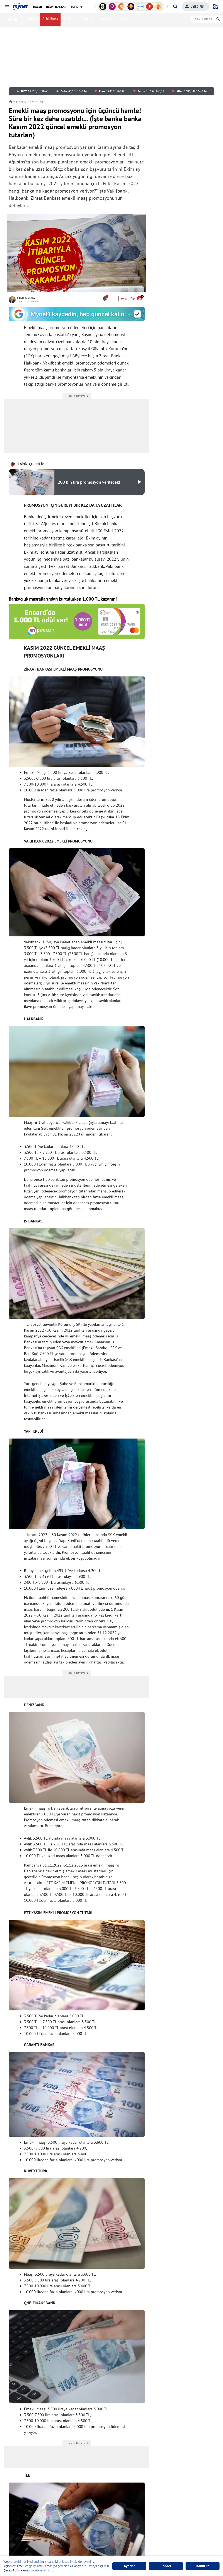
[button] (6, 6)
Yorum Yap (131, 298)
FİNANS (11, 19)
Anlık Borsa (51, 20)
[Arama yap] (175, 6)
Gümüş (89, 20)
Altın (78, 20)
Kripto (101, 20)
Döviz (68, 20)
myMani (125, 20)
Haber (113, 20)
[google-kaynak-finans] (77, 314)
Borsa (33, 20)
